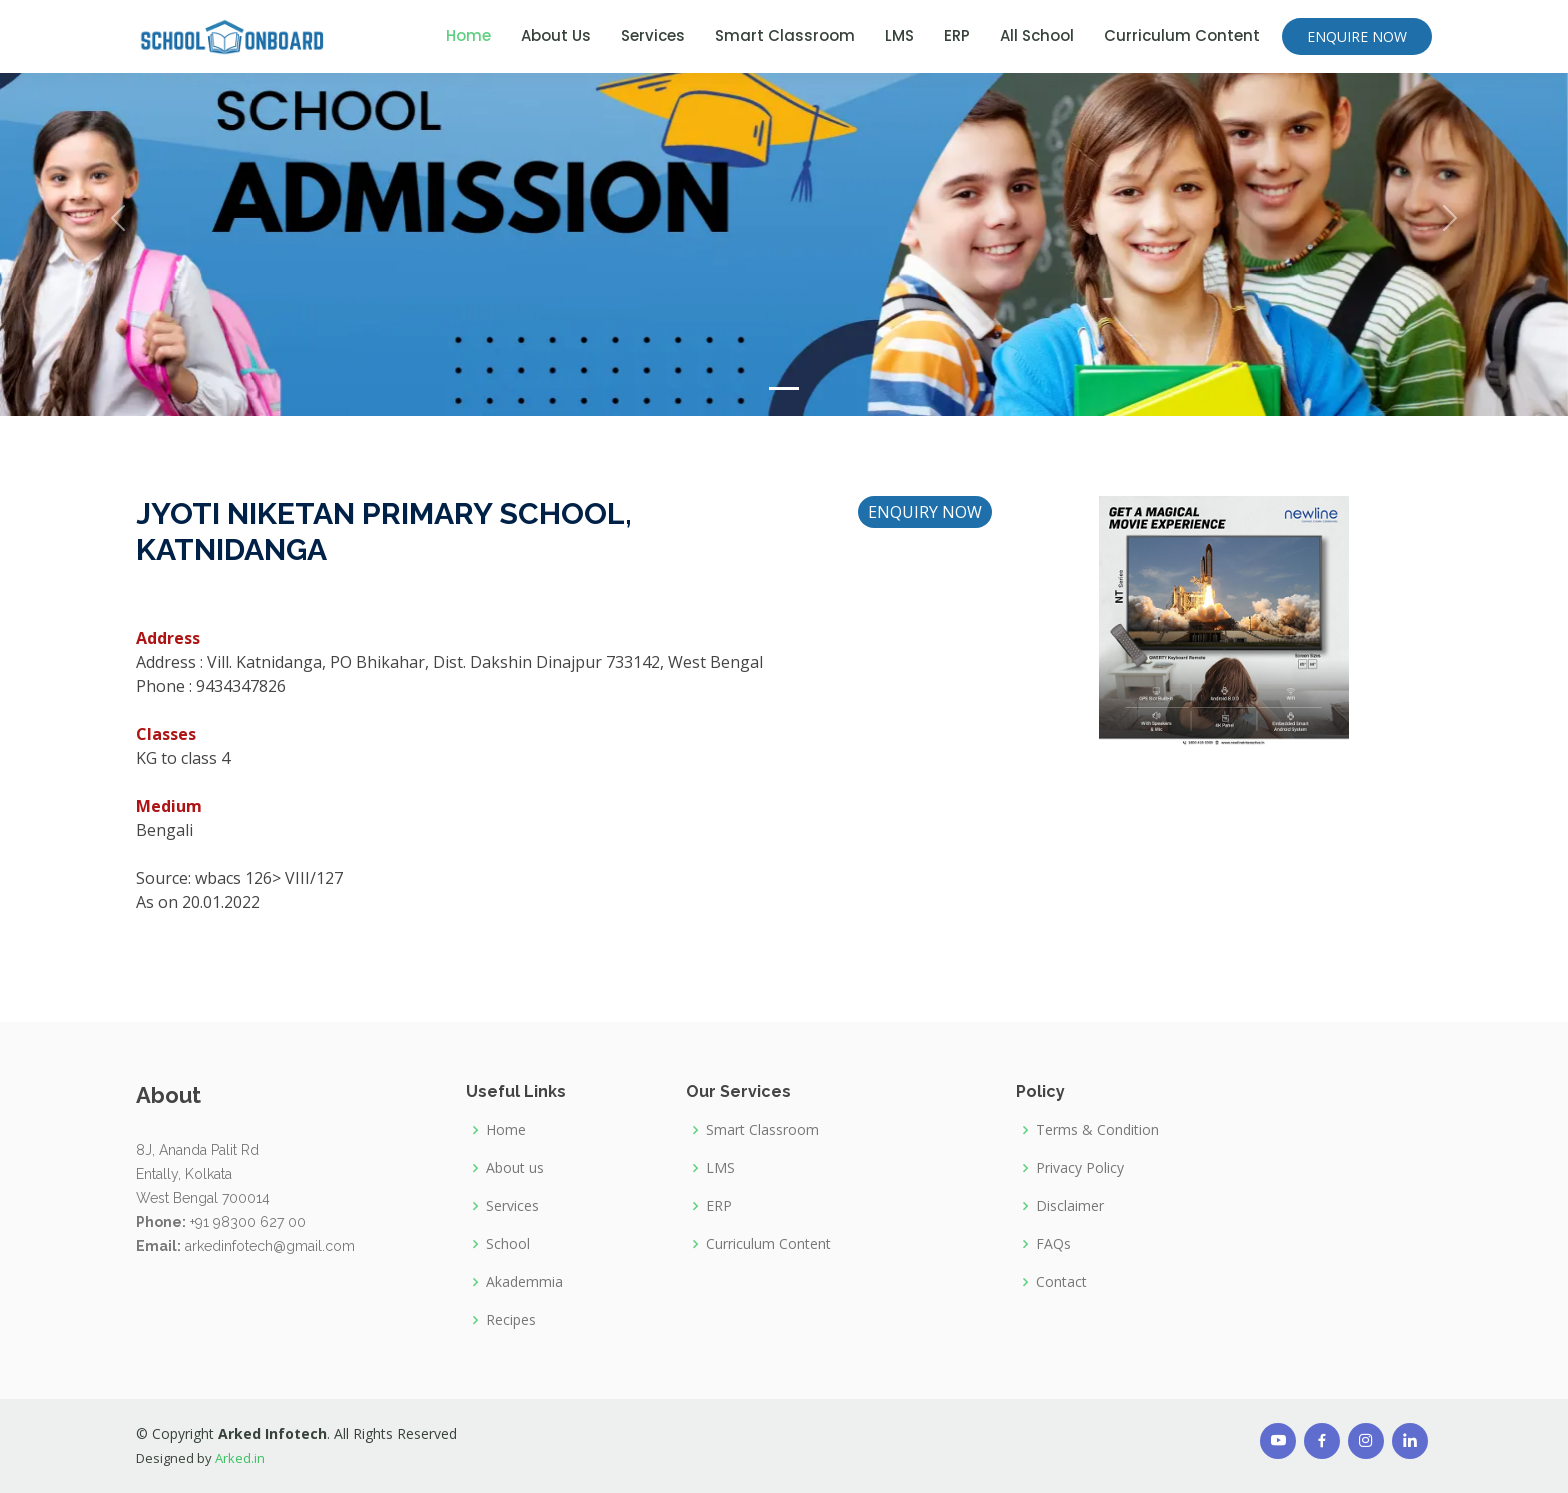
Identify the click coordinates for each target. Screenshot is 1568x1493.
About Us (556, 35)
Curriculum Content (1182, 35)
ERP (957, 35)
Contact (1061, 1282)
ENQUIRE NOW (1357, 36)
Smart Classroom (785, 35)
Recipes (511, 1320)
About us (515, 1168)
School (508, 1244)
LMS (899, 35)
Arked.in (240, 1458)
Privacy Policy (1080, 1168)
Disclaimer (1070, 1206)
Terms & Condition (1097, 1130)
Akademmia (524, 1282)
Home (468, 35)
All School (1037, 35)
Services (653, 35)
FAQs (1053, 1244)
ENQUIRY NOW (938, 517)
